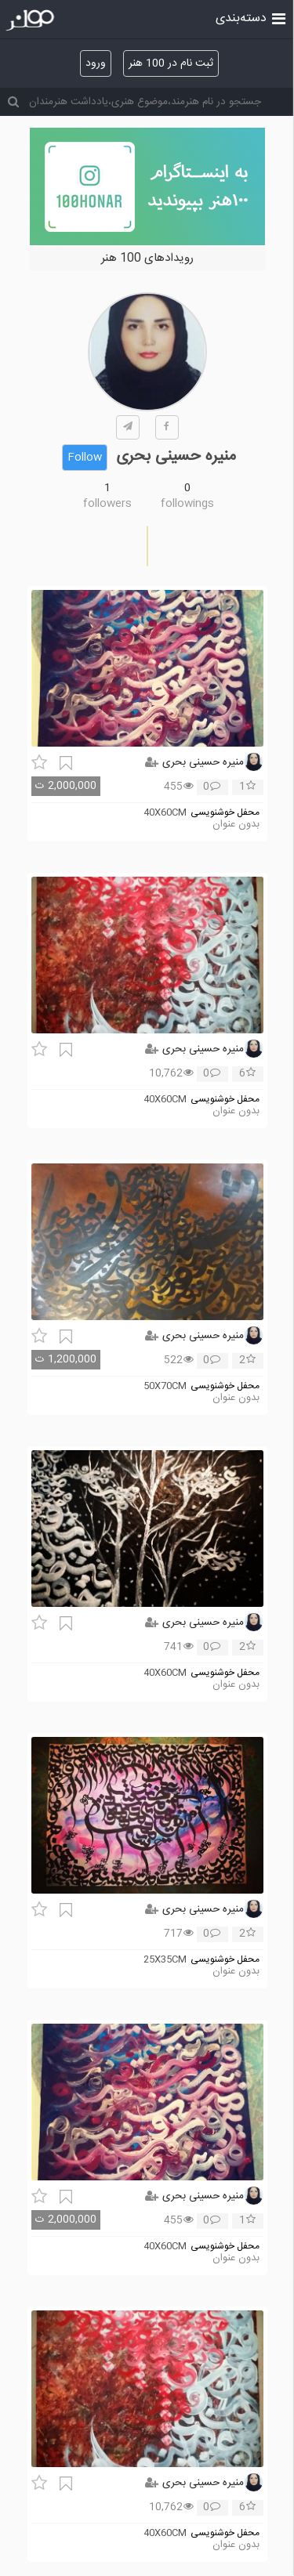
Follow (84, 457)
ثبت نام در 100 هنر (171, 63)
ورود (95, 63)
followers (107, 504)
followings (187, 504)
